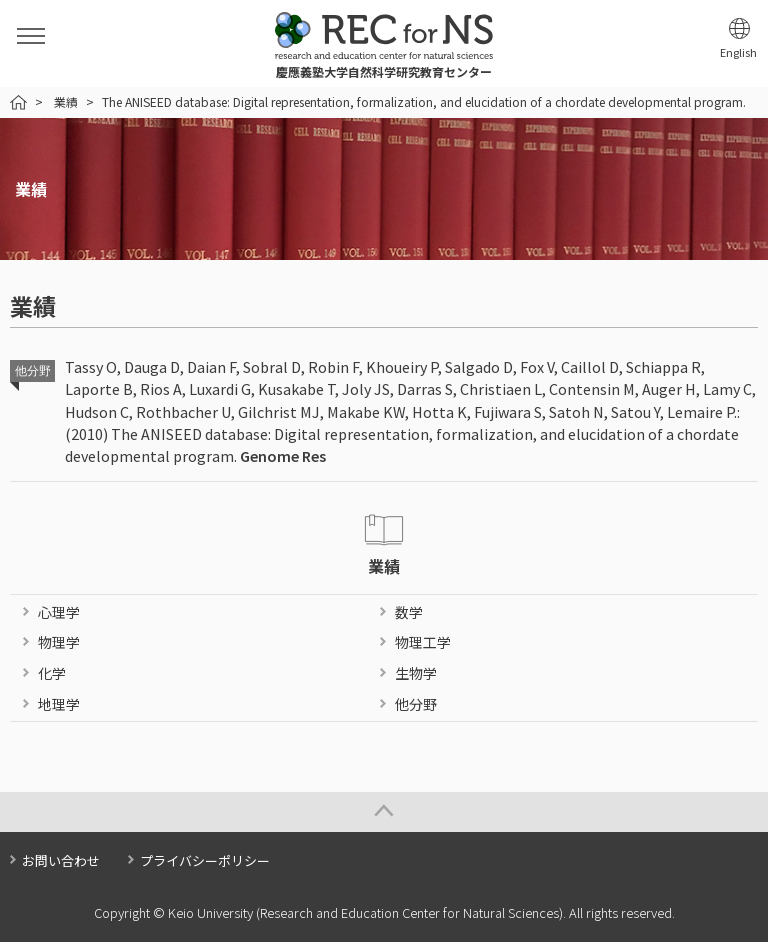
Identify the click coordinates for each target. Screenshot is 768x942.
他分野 (416, 704)
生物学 (416, 673)
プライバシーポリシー (205, 860)
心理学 (59, 612)
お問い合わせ (61, 860)
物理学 (59, 642)
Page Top (384, 812)
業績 (66, 101)
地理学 (59, 704)
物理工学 (423, 642)
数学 (409, 612)
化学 (52, 673)
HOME (18, 102)
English (738, 52)
